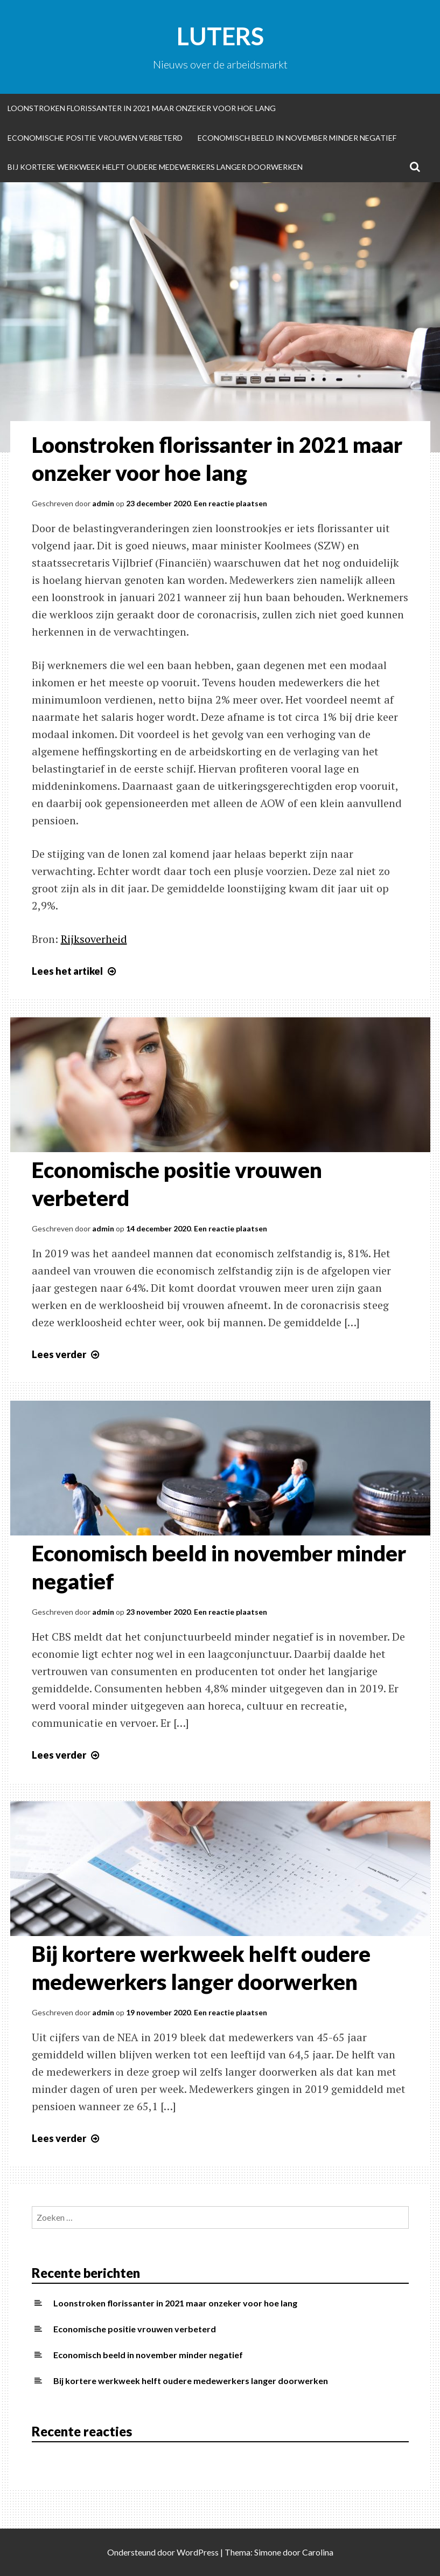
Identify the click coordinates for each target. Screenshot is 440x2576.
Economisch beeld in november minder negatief (297, 137)
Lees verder (67, 1354)
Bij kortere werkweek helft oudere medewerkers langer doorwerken (155, 166)
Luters (220, 36)
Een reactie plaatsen (230, 503)
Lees (75, 971)
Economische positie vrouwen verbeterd (95, 137)
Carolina (317, 2552)
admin (103, 503)
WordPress (198, 2552)
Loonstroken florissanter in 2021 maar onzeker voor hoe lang (142, 108)
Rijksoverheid (94, 939)
